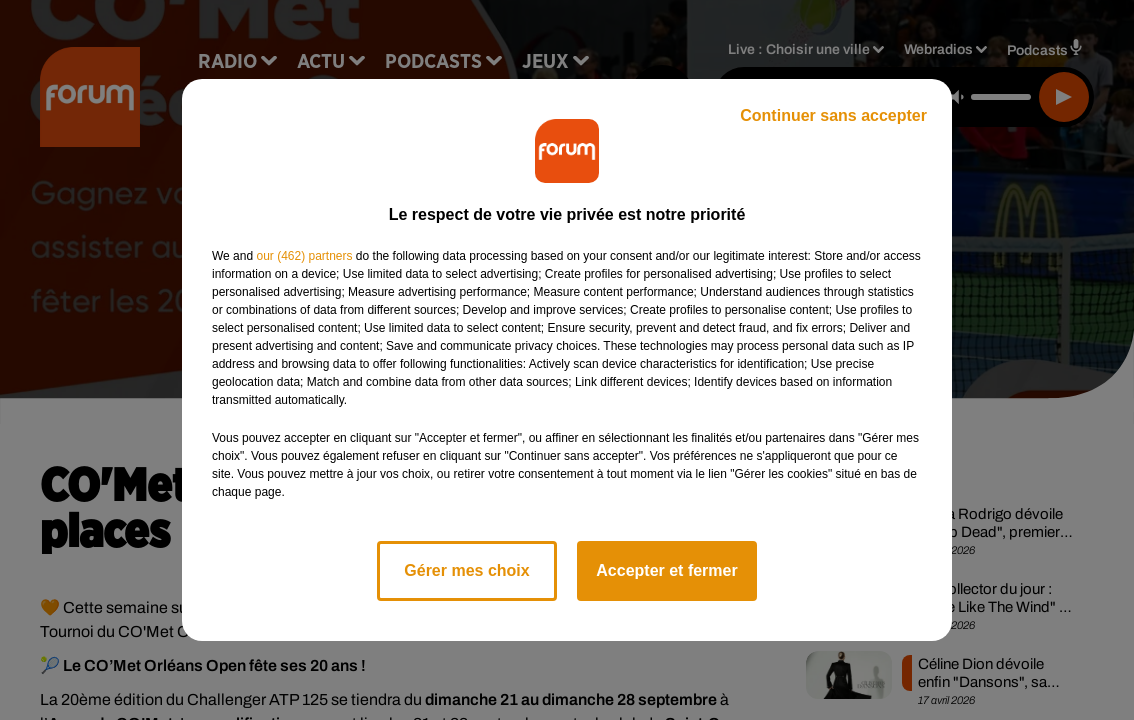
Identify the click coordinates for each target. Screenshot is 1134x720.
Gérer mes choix (466, 570)
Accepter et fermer (666, 570)
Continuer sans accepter (833, 115)
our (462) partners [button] (304, 256)
